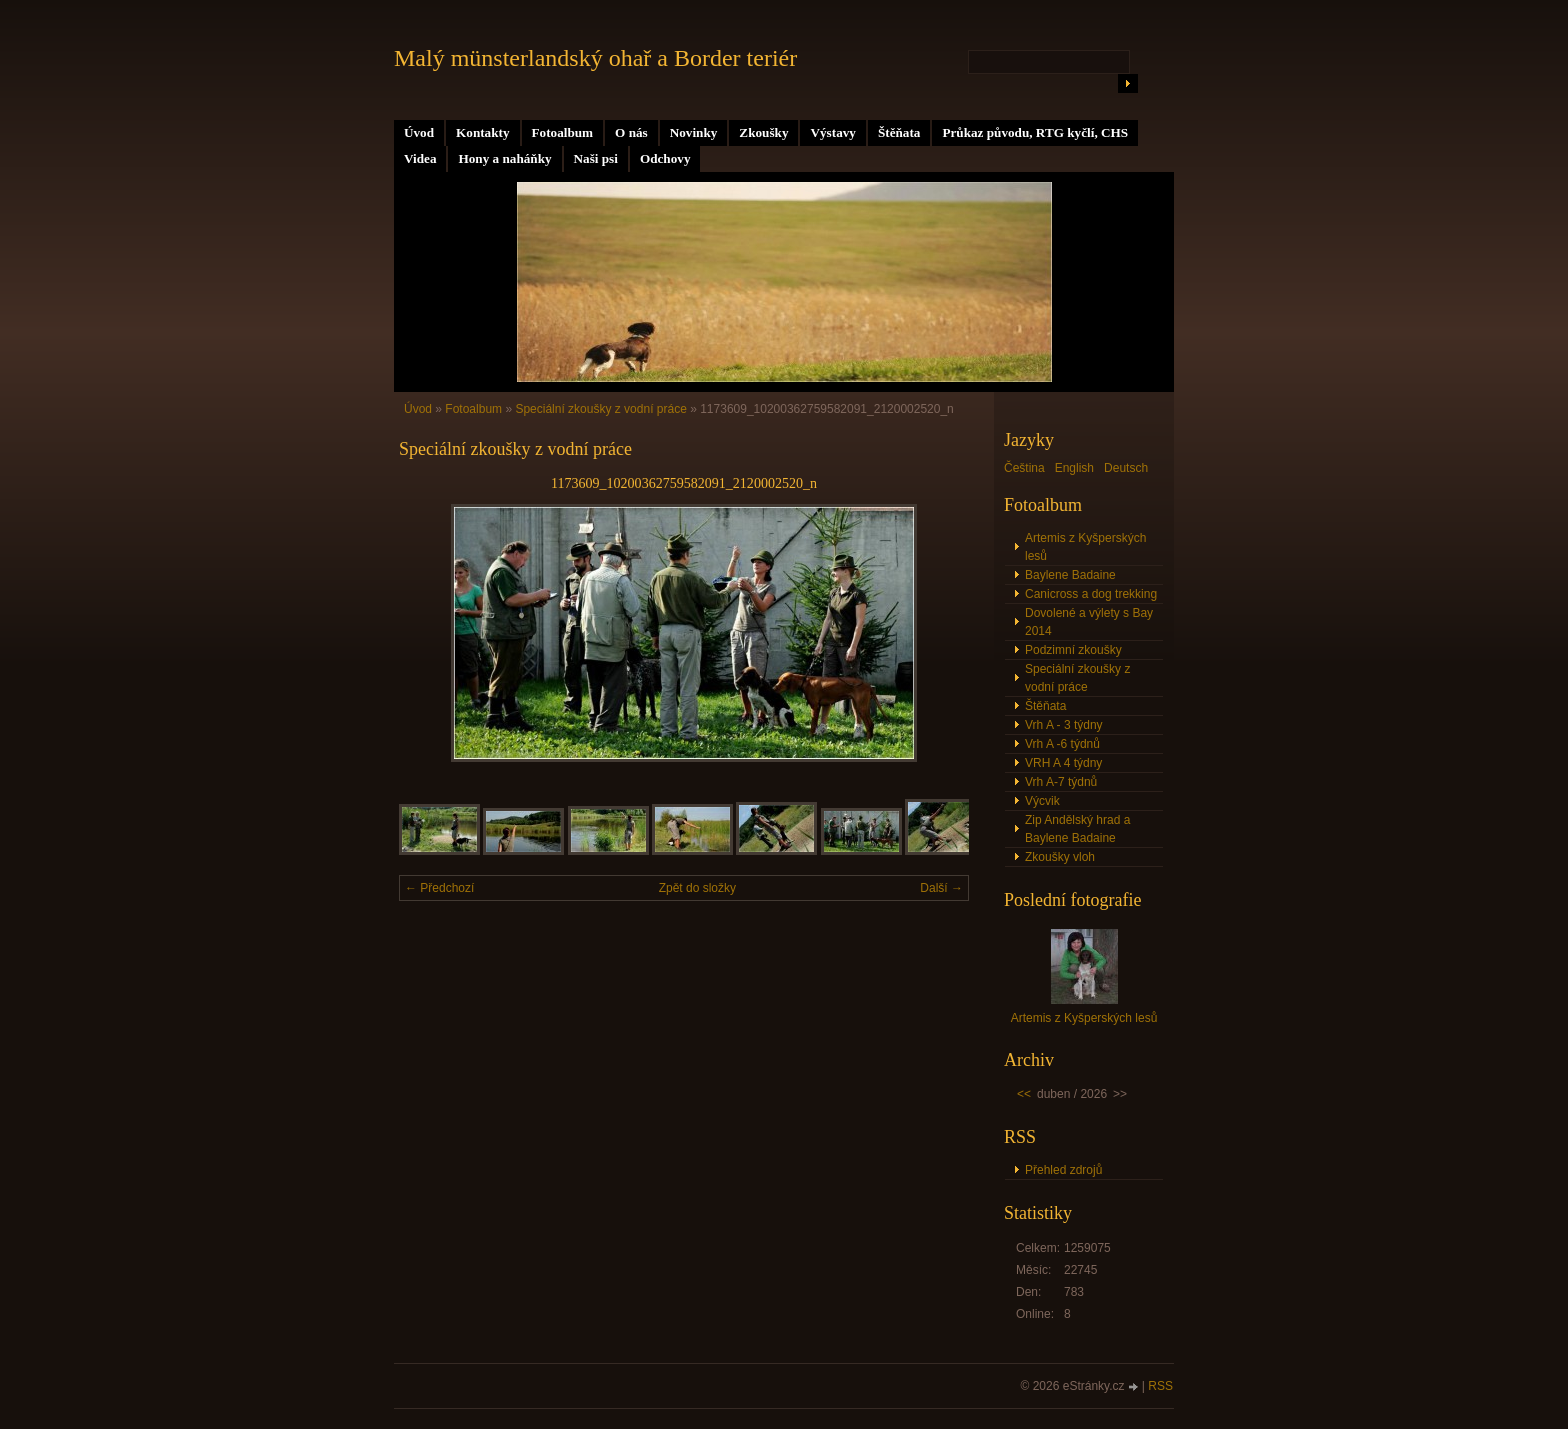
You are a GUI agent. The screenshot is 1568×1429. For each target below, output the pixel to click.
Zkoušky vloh (1060, 857)
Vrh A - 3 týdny (1064, 725)
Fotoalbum (563, 132)
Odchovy (665, 158)
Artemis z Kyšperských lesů (1085, 547)
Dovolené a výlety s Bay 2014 (1089, 622)
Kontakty (483, 132)
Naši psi (596, 158)
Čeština (1024, 468)
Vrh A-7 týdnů (1061, 782)
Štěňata (899, 132)
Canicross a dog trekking (1091, 594)
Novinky (694, 132)
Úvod (419, 132)
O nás (631, 132)
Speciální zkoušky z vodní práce (602, 409)
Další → (941, 888)
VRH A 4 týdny (1063, 763)
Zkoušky (763, 132)
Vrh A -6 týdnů (1062, 744)
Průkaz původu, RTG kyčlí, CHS (1035, 132)
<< (1024, 1094)
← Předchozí (439, 888)
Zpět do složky (697, 888)
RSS (1160, 1386)
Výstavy (832, 132)
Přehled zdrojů (1063, 1170)
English (1074, 468)
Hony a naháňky (504, 158)
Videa (420, 158)
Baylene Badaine (1070, 575)
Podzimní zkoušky (1073, 650)
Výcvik (1042, 801)
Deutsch (1126, 468)
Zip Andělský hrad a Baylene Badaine (1077, 829)
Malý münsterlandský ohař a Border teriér (595, 58)
